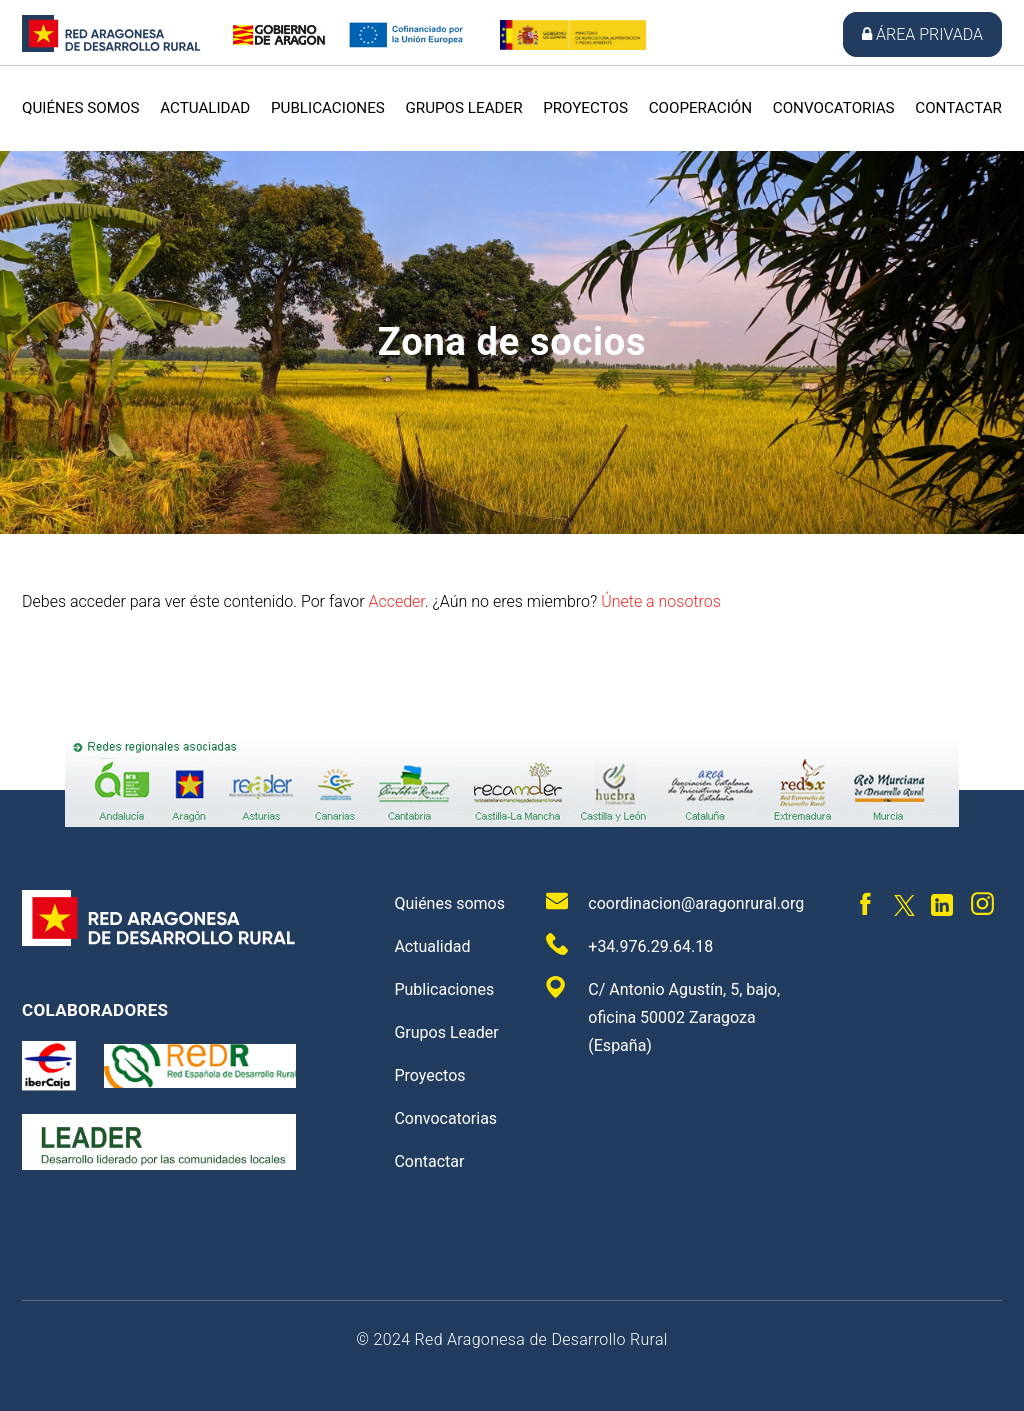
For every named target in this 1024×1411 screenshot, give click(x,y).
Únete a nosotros (661, 601)
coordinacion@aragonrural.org (675, 901)
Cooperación (700, 108)
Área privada (922, 34)
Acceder (396, 601)
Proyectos (585, 108)
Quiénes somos (81, 108)
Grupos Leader (463, 108)
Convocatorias (834, 108)
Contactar (958, 108)
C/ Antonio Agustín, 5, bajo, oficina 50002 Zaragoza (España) (663, 1015)
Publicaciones (328, 108)
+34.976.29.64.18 (629, 944)
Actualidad (205, 108)
